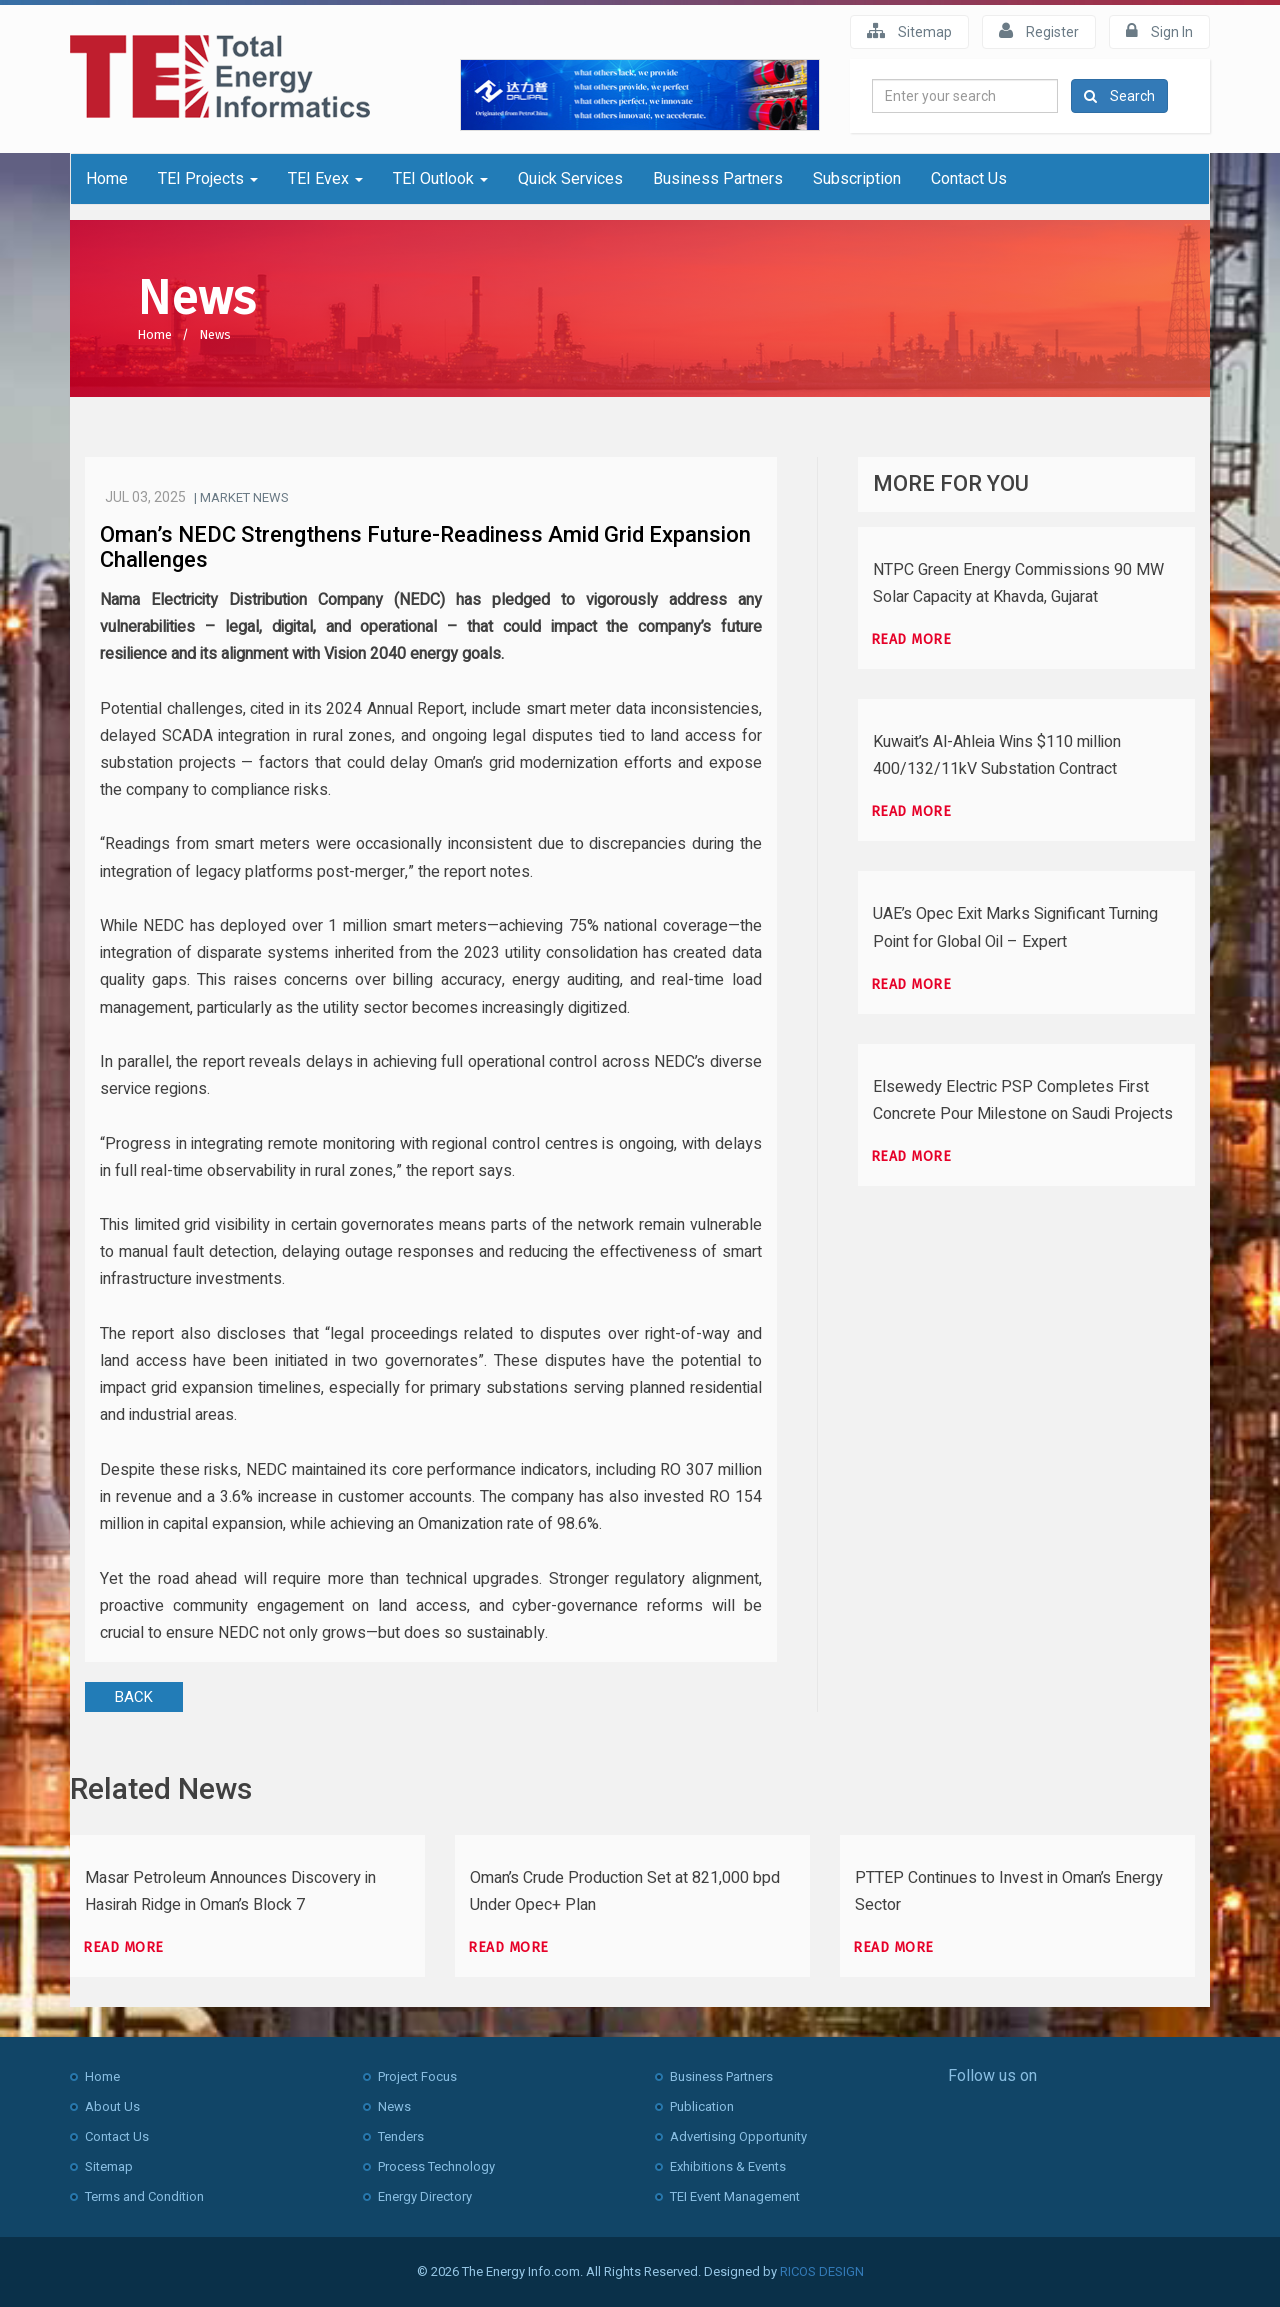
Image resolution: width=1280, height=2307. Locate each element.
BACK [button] (134, 1697)
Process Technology (436, 2166)
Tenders (401, 2136)
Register (1039, 31)
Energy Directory (425, 2196)
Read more (911, 639)
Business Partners (718, 178)
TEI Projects (208, 178)
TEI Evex (325, 178)
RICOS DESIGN (822, 2271)
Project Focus (417, 2076)
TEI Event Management (735, 2196)
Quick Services (570, 178)
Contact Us (969, 178)
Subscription (857, 178)
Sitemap (909, 31)
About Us (112, 2106)
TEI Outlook (440, 178)
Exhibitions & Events (728, 2166)
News (215, 334)
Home (107, 178)
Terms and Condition (144, 2196)
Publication (702, 2106)
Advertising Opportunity (738, 2136)
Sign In (1159, 31)
